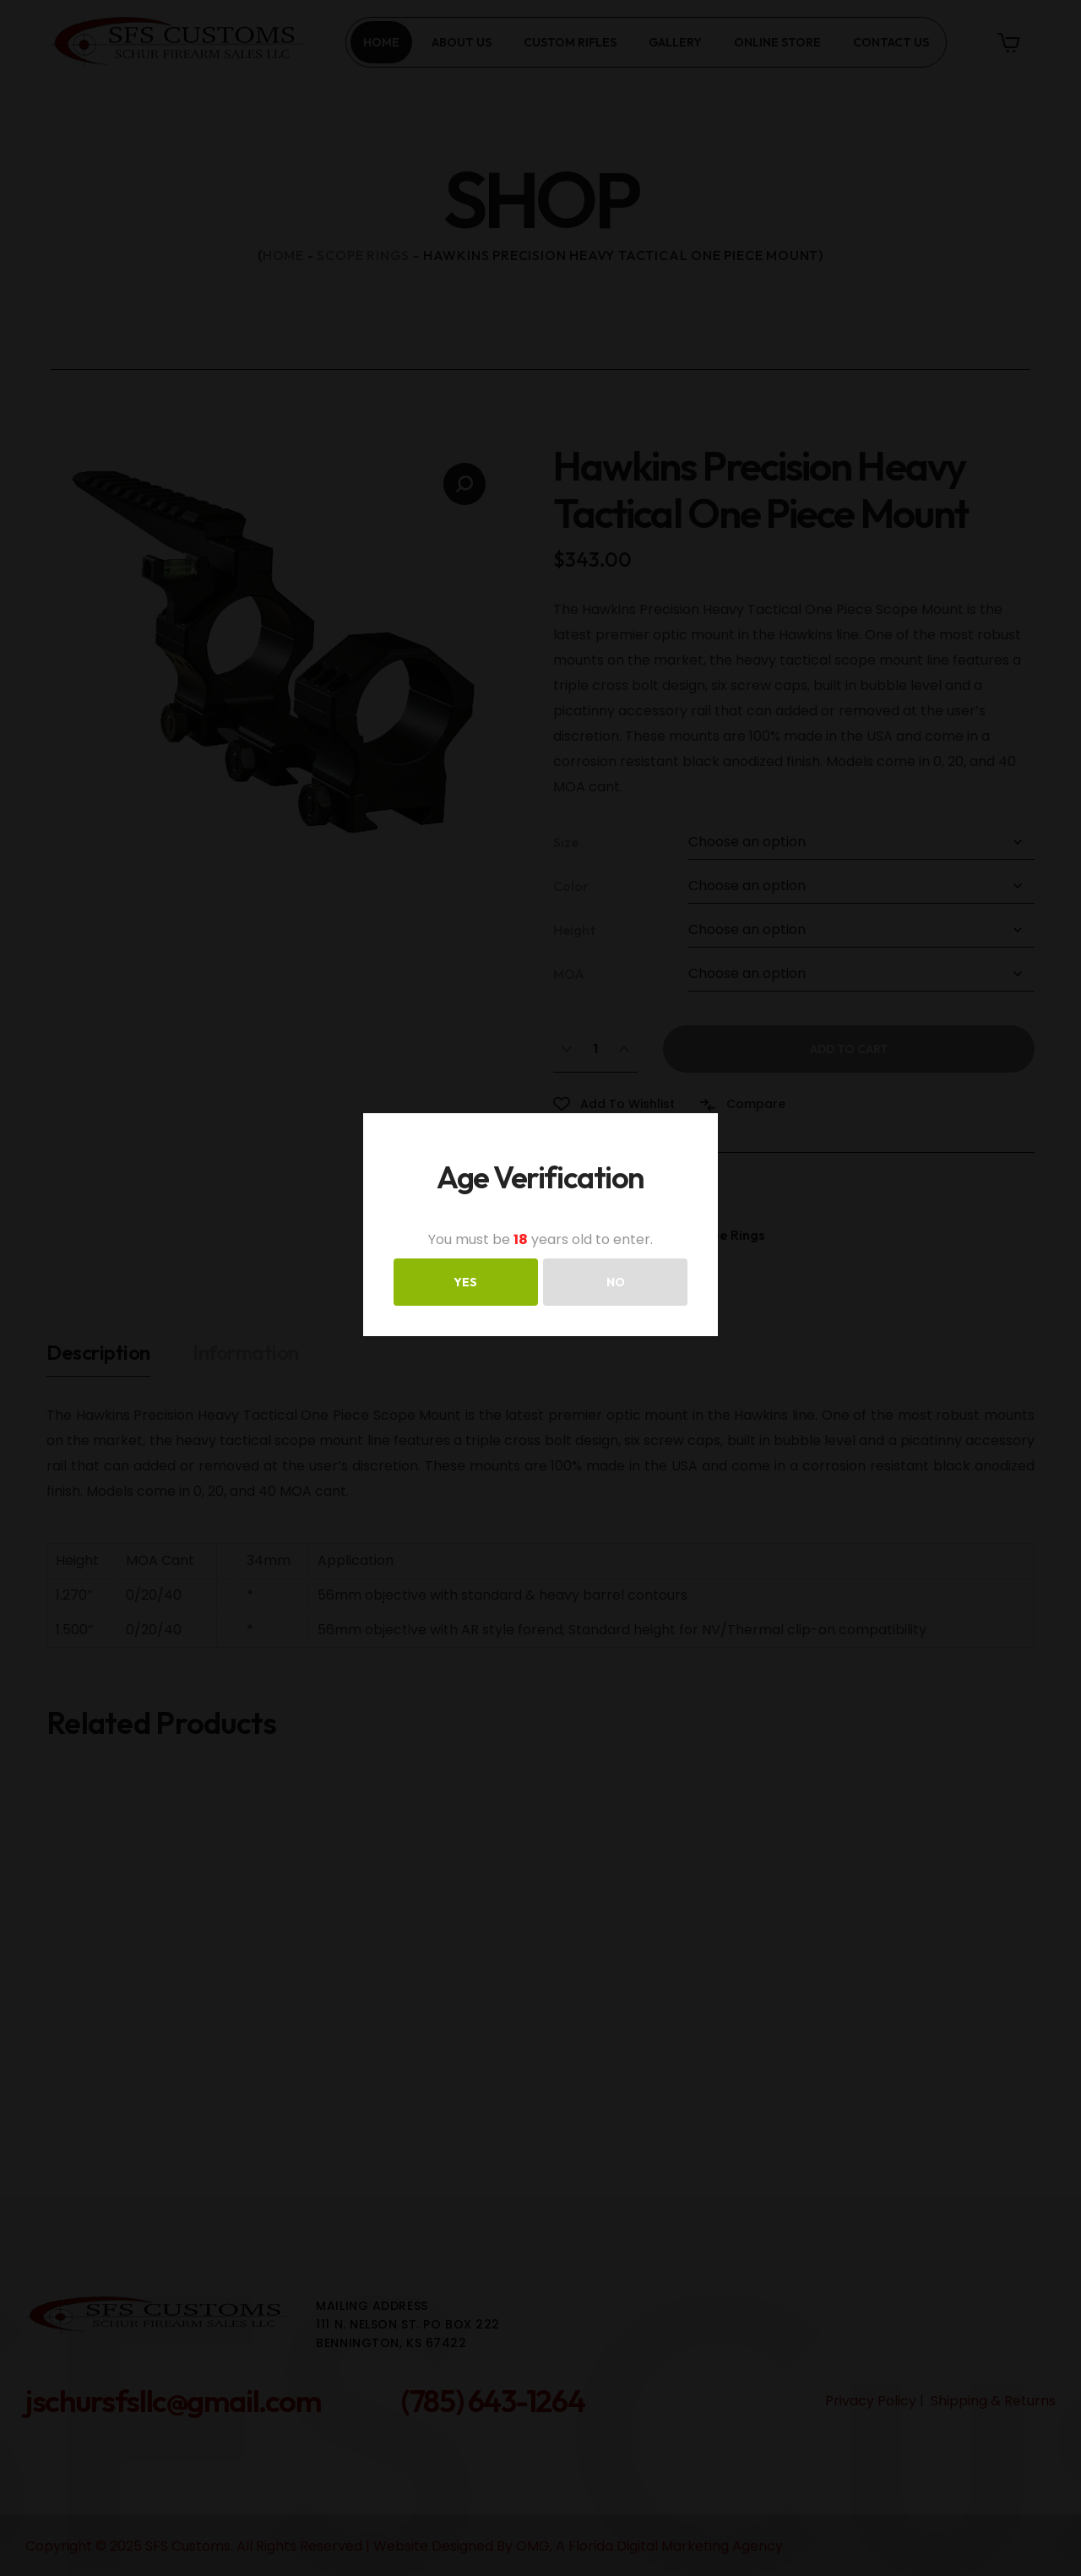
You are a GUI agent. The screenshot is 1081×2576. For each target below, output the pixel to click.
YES (465, 1282)
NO (615, 1282)
